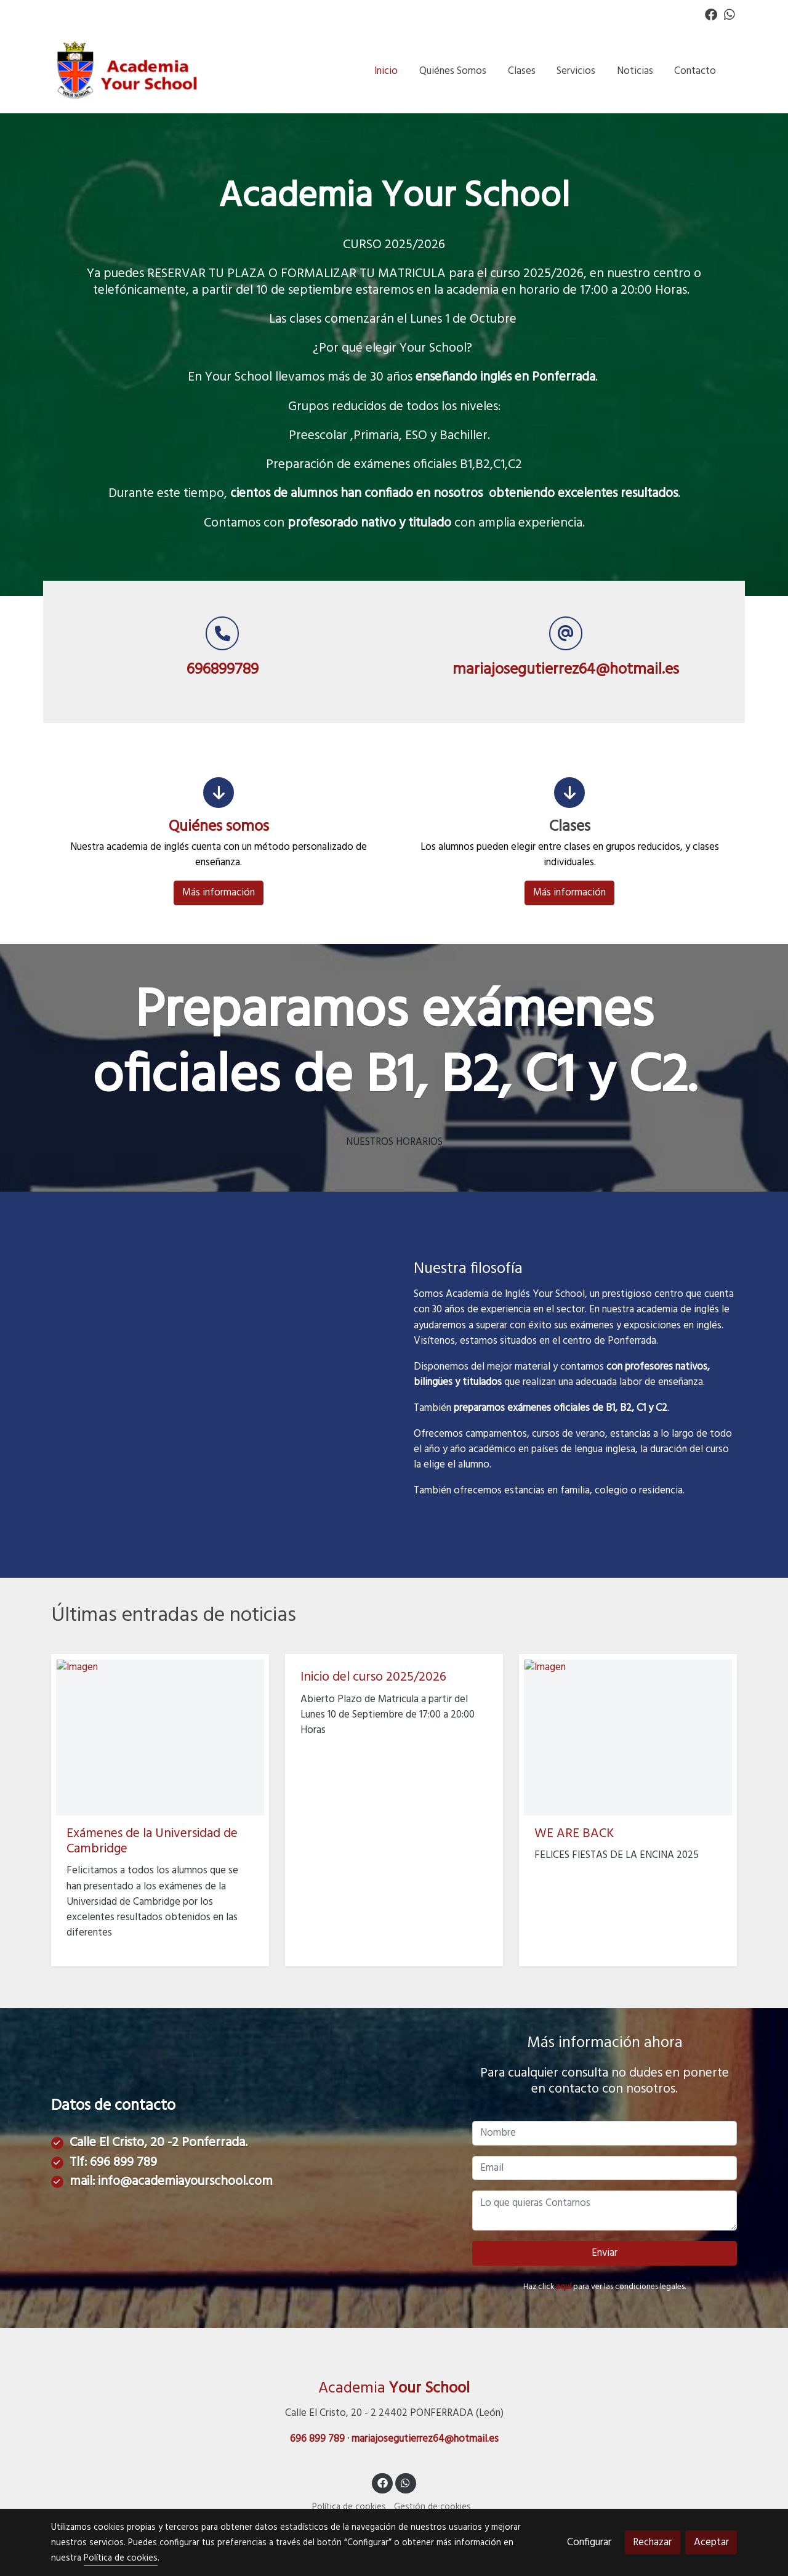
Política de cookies (349, 2508)
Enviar (604, 2254)
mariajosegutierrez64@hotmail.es (425, 2440)
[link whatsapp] (729, 13)
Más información (218, 893)
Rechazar (652, 2542)
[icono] (218, 792)
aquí (563, 2287)
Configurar (589, 2542)
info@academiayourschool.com (185, 2183)
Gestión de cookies (432, 2508)
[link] (130, 71)
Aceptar (711, 2542)
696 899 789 (123, 2163)
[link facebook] (711, 13)
